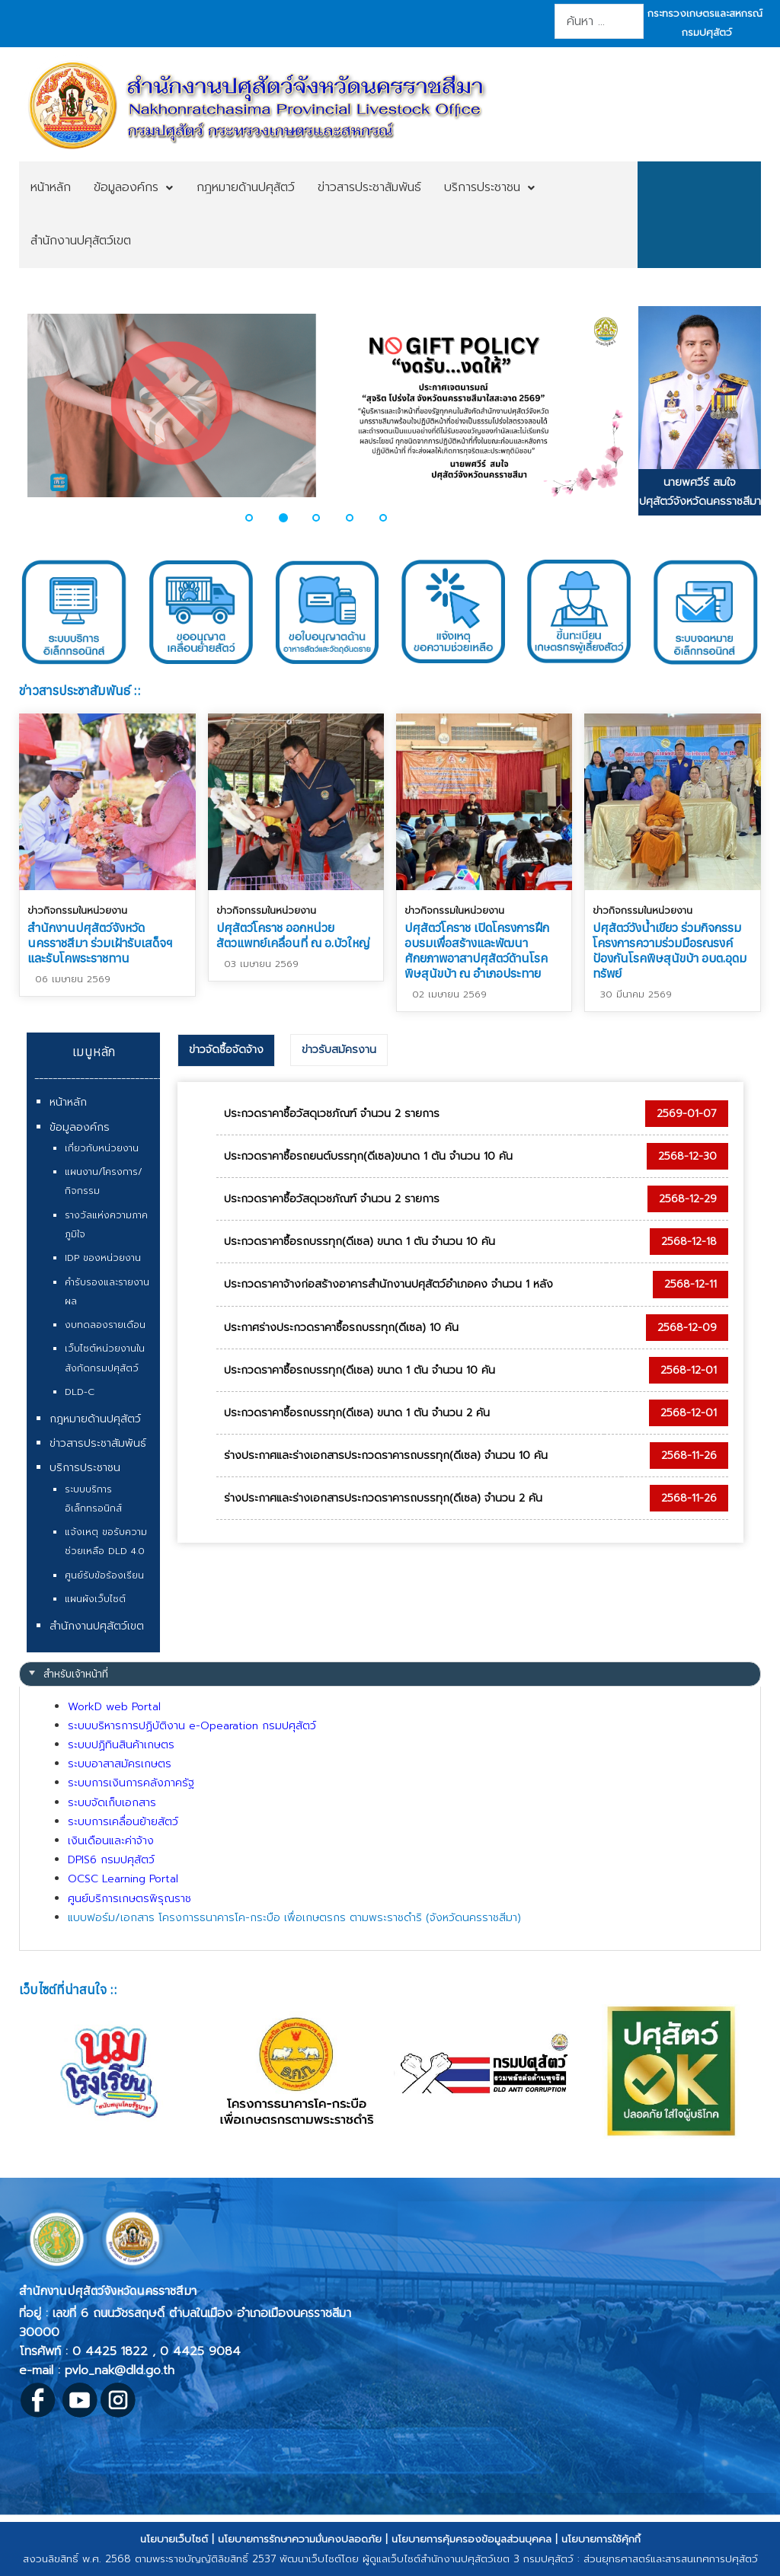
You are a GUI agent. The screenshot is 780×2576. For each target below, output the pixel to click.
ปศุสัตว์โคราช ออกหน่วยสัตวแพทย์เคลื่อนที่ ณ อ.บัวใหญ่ (292, 935)
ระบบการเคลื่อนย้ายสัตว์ (123, 1822)
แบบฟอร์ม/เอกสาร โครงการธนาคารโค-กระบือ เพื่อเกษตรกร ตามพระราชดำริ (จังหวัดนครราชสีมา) (294, 1918)
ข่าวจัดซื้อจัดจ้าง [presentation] (226, 1050)
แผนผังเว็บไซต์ (95, 1599)
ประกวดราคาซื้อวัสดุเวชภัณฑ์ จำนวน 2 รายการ (332, 1114)
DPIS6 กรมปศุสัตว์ (111, 1860)
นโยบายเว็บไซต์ (174, 2539)
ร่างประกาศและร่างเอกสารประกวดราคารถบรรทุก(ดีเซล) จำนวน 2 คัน (383, 1498)
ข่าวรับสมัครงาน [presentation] (339, 1050)
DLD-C (79, 1392)
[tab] (226, 1050)
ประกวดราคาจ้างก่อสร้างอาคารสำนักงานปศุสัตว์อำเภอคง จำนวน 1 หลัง (388, 1284)
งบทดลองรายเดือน (105, 1325)
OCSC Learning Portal (123, 1879)
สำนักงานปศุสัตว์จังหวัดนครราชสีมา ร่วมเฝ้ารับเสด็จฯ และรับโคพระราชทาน (99, 943)
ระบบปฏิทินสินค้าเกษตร (121, 1745)
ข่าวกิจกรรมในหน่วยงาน (77, 910)
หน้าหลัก (68, 1102)
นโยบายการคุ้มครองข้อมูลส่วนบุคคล (471, 2539)
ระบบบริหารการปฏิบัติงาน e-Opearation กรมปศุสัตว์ (192, 1726)
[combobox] (599, 21)
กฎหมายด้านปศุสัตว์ (95, 1419)
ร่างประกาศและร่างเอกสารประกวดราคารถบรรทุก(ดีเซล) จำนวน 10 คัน (386, 1456)
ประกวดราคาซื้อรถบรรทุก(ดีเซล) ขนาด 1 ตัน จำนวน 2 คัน (357, 1413)
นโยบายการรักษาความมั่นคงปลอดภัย (300, 2539)
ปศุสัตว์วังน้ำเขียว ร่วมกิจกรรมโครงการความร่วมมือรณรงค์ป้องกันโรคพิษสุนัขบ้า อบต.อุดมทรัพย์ (669, 950)
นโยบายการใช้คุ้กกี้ (601, 2539)
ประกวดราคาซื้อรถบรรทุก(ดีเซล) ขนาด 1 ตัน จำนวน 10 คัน (359, 1242)
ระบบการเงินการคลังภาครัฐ (131, 1783)
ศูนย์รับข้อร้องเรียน (104, 1575)
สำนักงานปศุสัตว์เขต (97, 1626)
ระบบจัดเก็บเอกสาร (112, 1803)
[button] (258, 518)
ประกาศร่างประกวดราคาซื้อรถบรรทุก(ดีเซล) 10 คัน (341, 1328)
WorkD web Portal (114, 1707)
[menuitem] (50, 188)
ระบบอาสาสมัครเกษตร (119, 1764)
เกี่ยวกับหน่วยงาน (102, 1148)
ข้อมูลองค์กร (80, 1127)
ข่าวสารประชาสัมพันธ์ (98, 1443)
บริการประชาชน (85, 1468)
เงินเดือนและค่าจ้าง (111, 1841)
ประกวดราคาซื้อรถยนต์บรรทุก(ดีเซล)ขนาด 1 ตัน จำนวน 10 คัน (368, 1156)
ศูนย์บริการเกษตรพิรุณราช (129, 1899)
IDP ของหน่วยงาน (103, 1258)
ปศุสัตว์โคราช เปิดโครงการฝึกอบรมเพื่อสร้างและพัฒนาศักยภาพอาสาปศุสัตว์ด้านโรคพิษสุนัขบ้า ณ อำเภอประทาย (476, 950)
